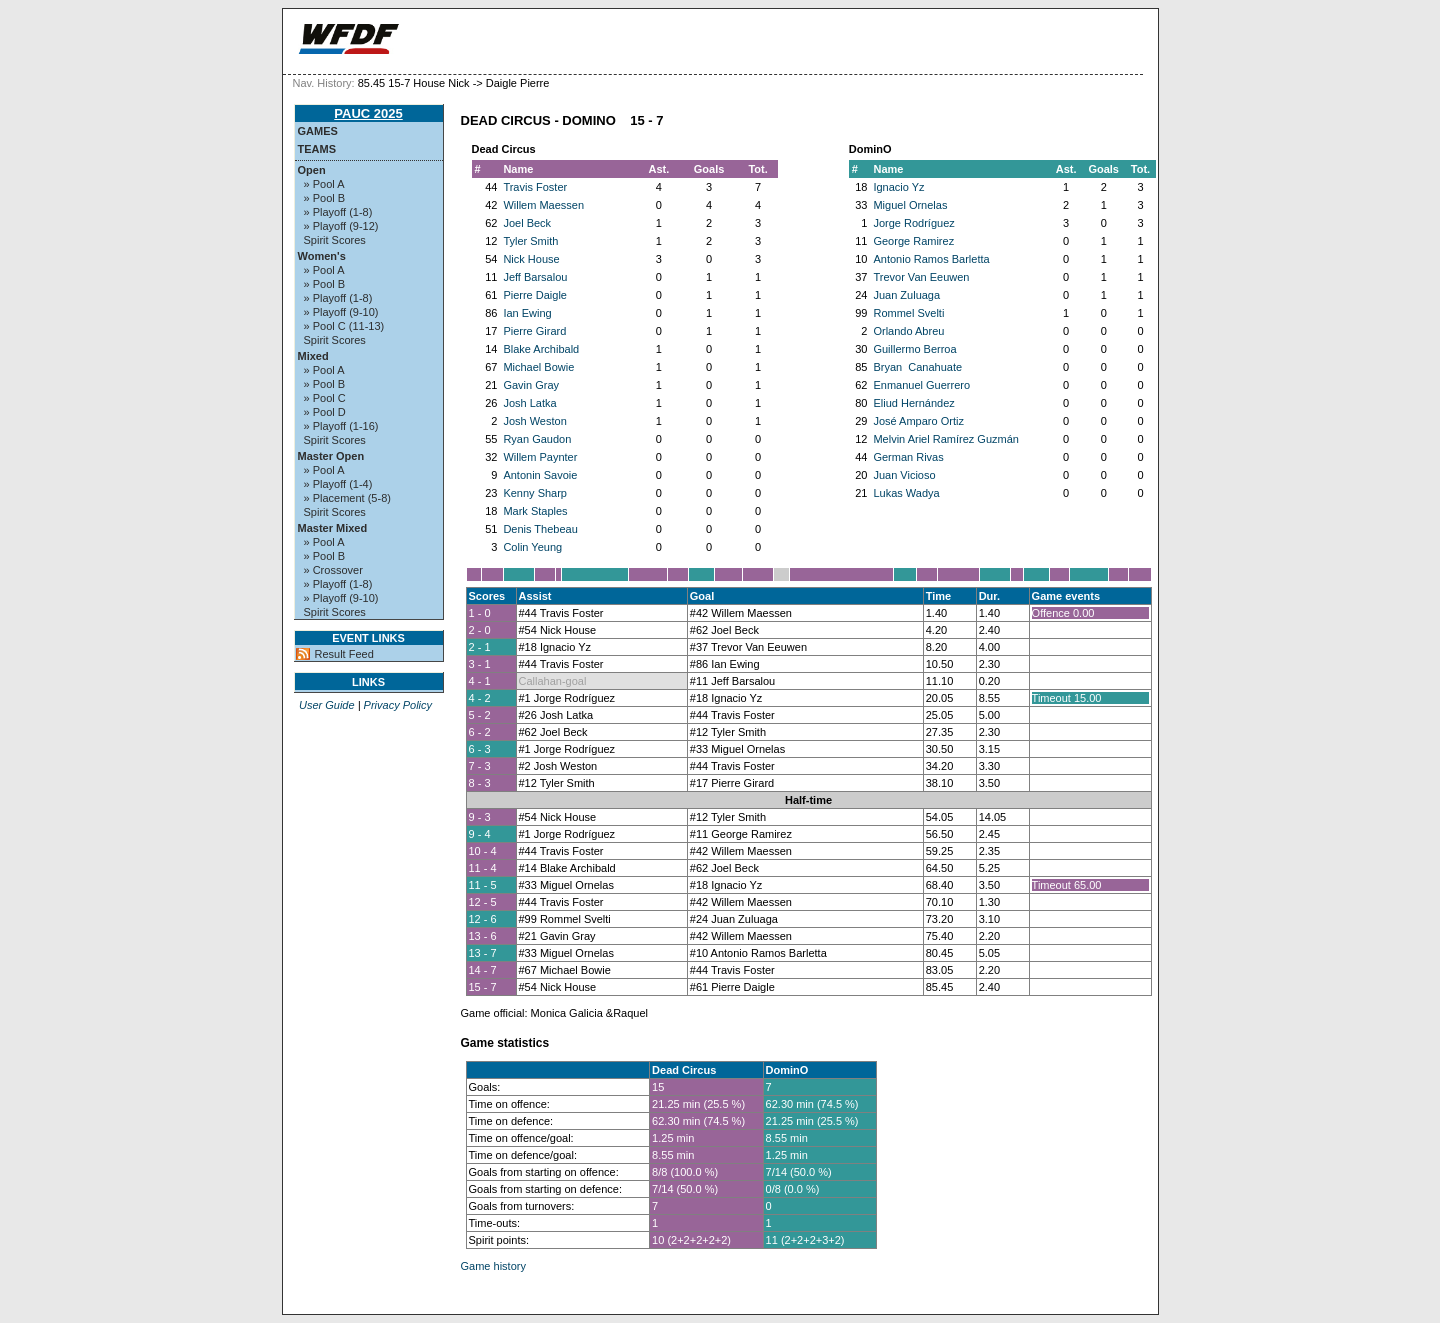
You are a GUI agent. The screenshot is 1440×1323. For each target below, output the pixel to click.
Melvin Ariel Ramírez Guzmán (946, 439)
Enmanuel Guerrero (921, 385)
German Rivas (908, 457)
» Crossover (333, 570)
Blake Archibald (541, 349)
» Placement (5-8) (347, 498)
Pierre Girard (534, 331)
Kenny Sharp (535, 493)
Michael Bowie (538, 367)
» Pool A (324, 184)
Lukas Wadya (906, 493)
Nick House (531, 259)
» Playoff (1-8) (338, 212)
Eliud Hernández (913, 403)
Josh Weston (534, 421)
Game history (493, 1266)
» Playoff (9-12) (341, 226)
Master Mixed (333, 528)
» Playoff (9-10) (341, 312)
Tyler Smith (530, 241)
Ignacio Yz (898, 187)
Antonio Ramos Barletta (931, 259)
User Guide (327, 705)
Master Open (331, 456)
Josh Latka (529, 403)
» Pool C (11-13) (344, 326)
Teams (317, 149)
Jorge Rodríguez (913, 223)
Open (312, 170)
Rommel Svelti (908, 313)
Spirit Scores (335, 240)
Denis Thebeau (540, 529)
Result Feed (344, 654)
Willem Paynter (540, 457)
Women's (322, 256)
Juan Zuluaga (906, 295)
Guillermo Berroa (914, 349)
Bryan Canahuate (917, 367)
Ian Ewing (527, 313)
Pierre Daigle (535, 295)
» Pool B (325, 198)
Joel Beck (527, 223)
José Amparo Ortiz (918, 421)
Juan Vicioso (904, 475)
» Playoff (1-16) (341, 426)
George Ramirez (913, 241)
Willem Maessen (543, 205)
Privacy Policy (398, 705)
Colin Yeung (532, 547)
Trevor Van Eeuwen (921, 277)
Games (318, 131)
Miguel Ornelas (910, 205)
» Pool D (325, 412)
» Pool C (325, 398)
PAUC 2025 (368, 113)
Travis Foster (535, 187)
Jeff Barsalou (535, 277)
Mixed (313, 356)
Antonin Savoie (540, 475)
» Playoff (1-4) (338, 484)
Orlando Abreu (908, 331)
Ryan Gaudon (537, 439)
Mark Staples (535, 511)
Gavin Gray (531, 385)
